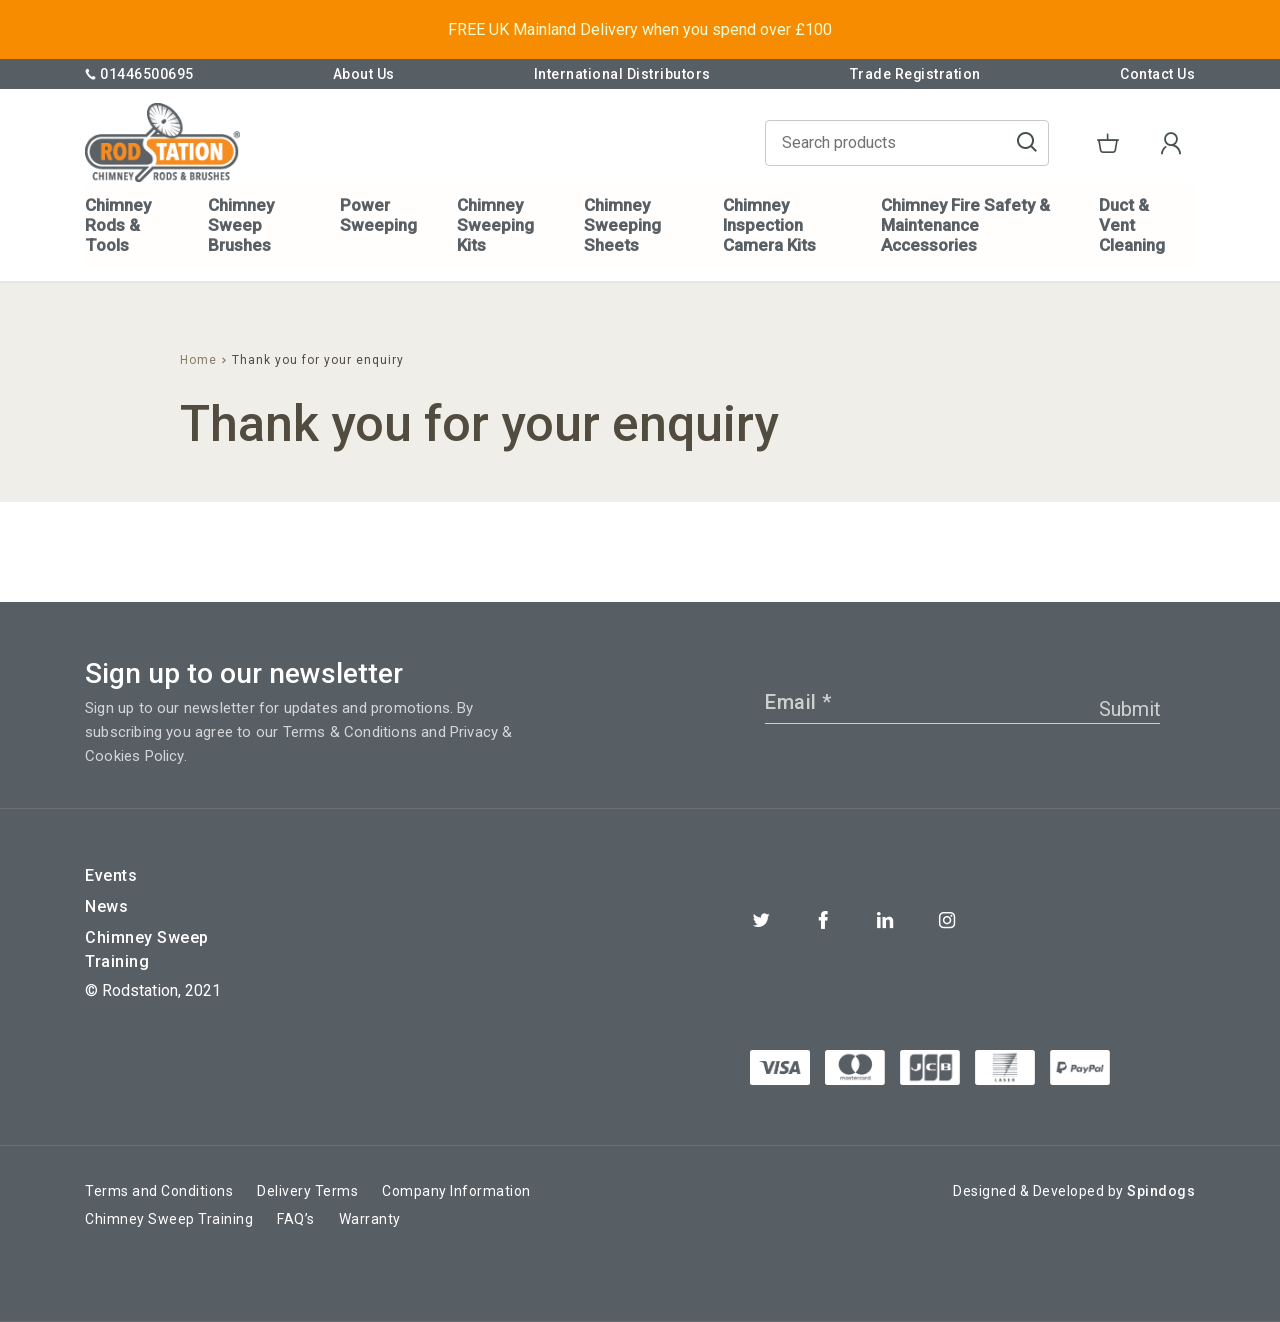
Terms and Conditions (159, 1191)
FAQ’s (296, 1219)
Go (1037, 144)
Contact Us (1157, 74)
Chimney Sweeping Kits (495, 225)
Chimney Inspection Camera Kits (768, 225)
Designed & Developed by (1074, 1191)
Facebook (823, 920)
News (106, 906)
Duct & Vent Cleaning (1131, 225)
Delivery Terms (307, 1191)
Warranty (370, 1219)
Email (798, 702)
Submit (1130, 709)
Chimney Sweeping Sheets (621, 225)
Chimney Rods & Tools (118, 225)
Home (198, 360)
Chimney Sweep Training (147, 949)
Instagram (947, 920)
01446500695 (139, 74)
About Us (363, 74)
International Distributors (621, 74)
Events (111, 875)
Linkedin (885, 920)
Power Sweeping (378, 215)
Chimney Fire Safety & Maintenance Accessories (964, 225)
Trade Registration (915, 74)
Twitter (761, 920)
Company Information (456, 1191)
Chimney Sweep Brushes (241, 225)
